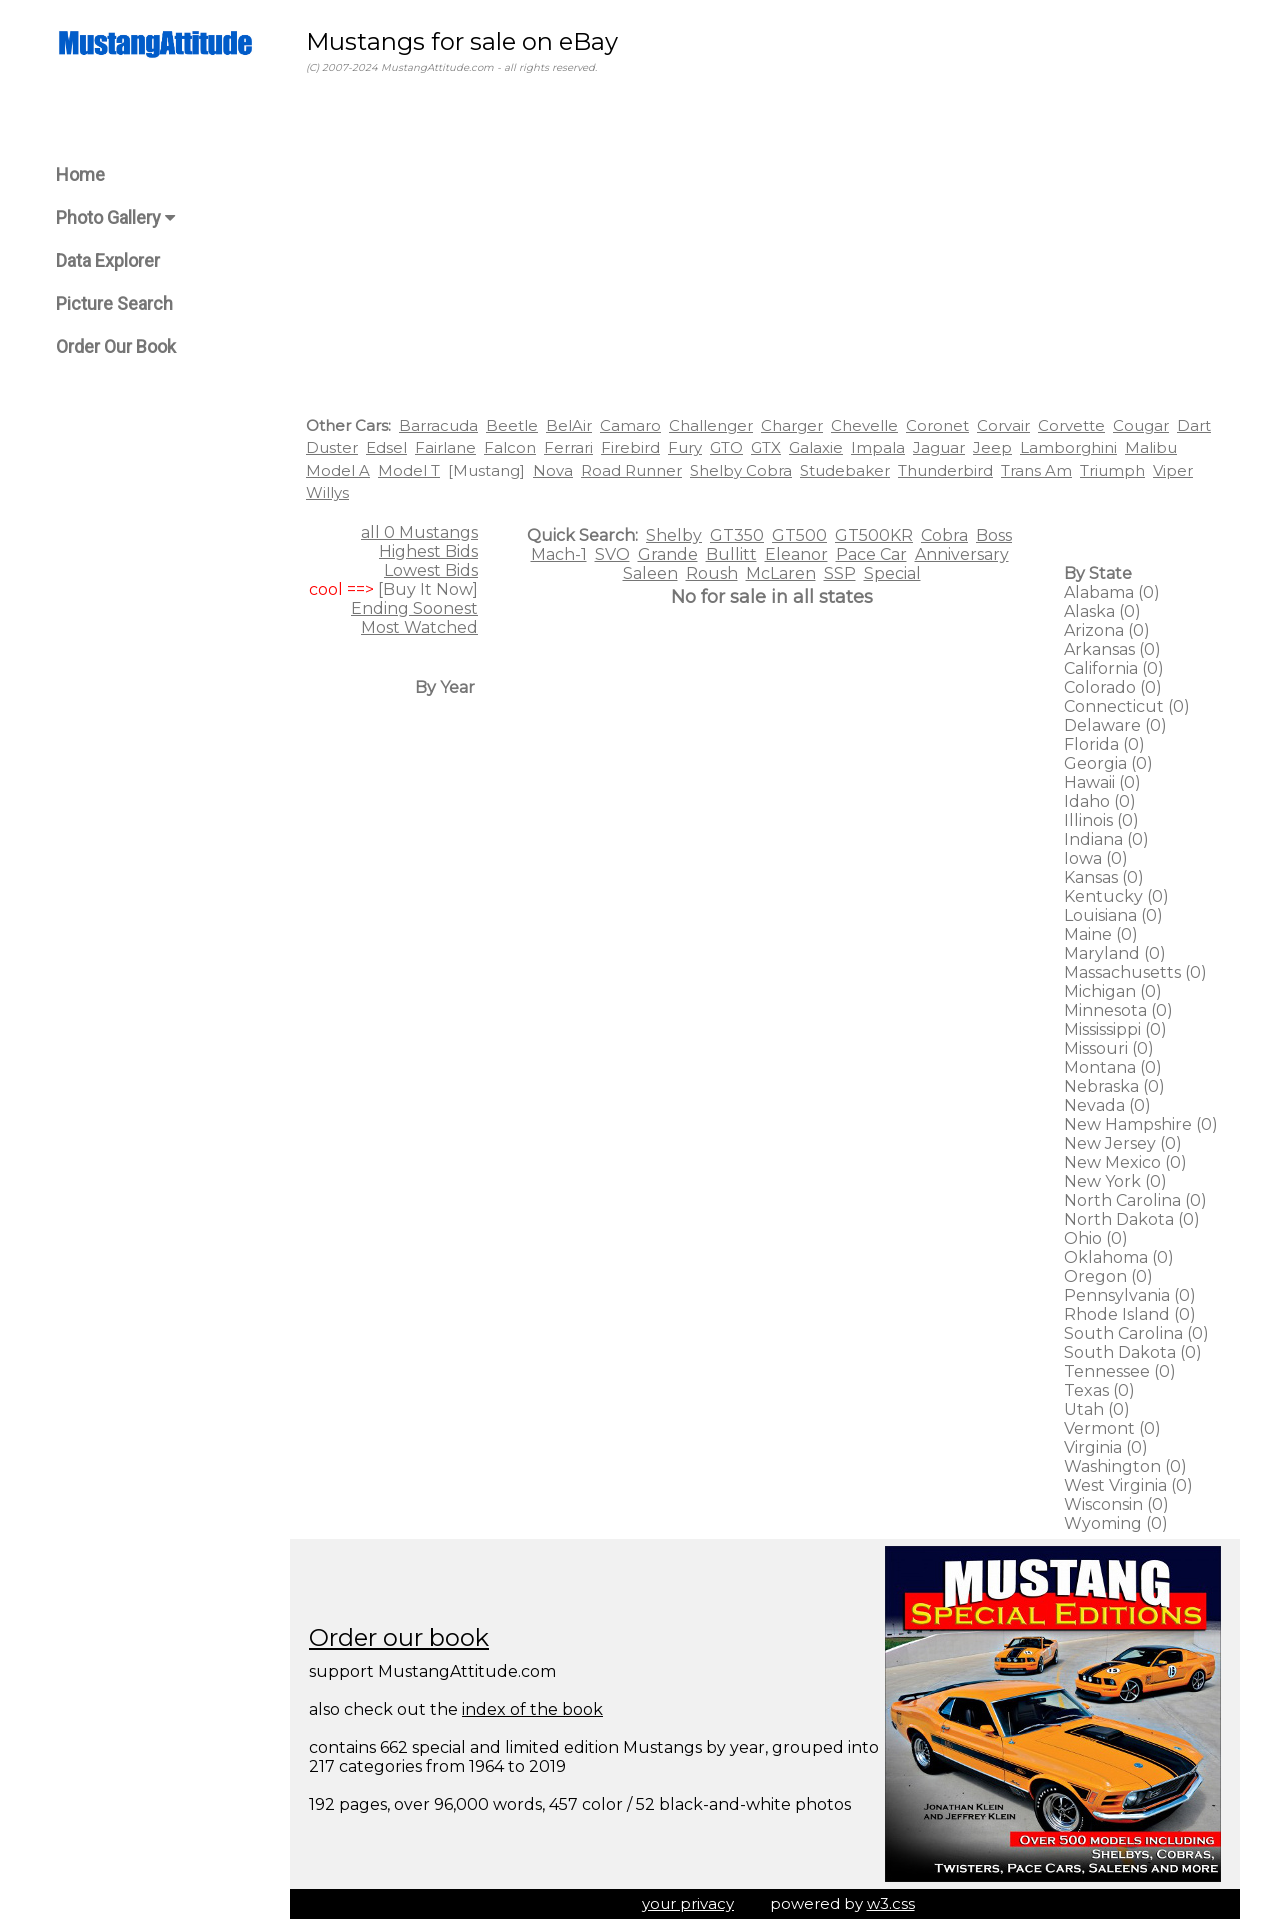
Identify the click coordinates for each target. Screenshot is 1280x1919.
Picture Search (114, 303)
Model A (338, 470)
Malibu (1151, 447)
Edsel (386, 447)
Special (892, 573)
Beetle (512, 425)
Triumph (1112, 470)
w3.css (891, 1903)
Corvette (1071, 425)
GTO (726, 447)
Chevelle (864, 425)
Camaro (630, 425)
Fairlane (445, 447)
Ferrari (568, 447)
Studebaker (845, 470)
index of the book (532, 1709)
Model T (409, 470)
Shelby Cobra (741, 470)
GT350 (737, 535)
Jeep (992, 447)
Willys (327, 492)
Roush (712, 573)
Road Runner (631, 470)
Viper (1173, 470)
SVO (612, 554)
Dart (1194, 425)
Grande (668, 554)
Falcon (510, 447)
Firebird (630, 447)
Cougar (1141, 425)
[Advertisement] (765, 249)
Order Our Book (116, 346)
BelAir (569, 425)
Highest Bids (428, 551)
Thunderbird (945, 470)
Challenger (711, 425)
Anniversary (962, 554)
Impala (878, 447)
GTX (766, 447)
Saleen (650, 573)
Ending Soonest (414, 608)
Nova (553, 470)
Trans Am (1036, 470)
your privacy (688, 1903)
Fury (685, 447)
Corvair (1003, 425)
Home (80, 174)
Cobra (944, 535)
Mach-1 (559, 554)
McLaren (781, 573)
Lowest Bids (431, 570)
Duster (332, 447)
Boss (994, 535)
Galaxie (816, 447)
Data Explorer (108, 260)
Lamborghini (1068, 447)
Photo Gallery (115, 217)
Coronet (937, 425)
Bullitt (731, 554)
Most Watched (419, 627)
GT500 (799, 535)
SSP (840, 573)
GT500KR (874, 535)
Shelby (674, 535)
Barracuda (438, 425)
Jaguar (939, 447)
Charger (792, 425)
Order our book (399, 1637)
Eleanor (796, 554)
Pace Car (871, 554)
